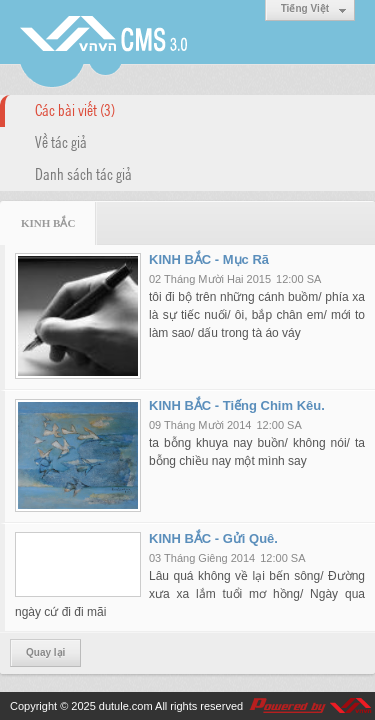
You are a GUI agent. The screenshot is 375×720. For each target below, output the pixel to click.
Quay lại (45, 652)
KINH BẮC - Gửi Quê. (213, 538)
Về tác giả (61, 141)
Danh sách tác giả (83, 173)
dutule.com (126, 706)
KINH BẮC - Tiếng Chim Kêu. (237, 405)
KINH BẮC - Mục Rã (209, 259)
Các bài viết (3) (75, 109)
